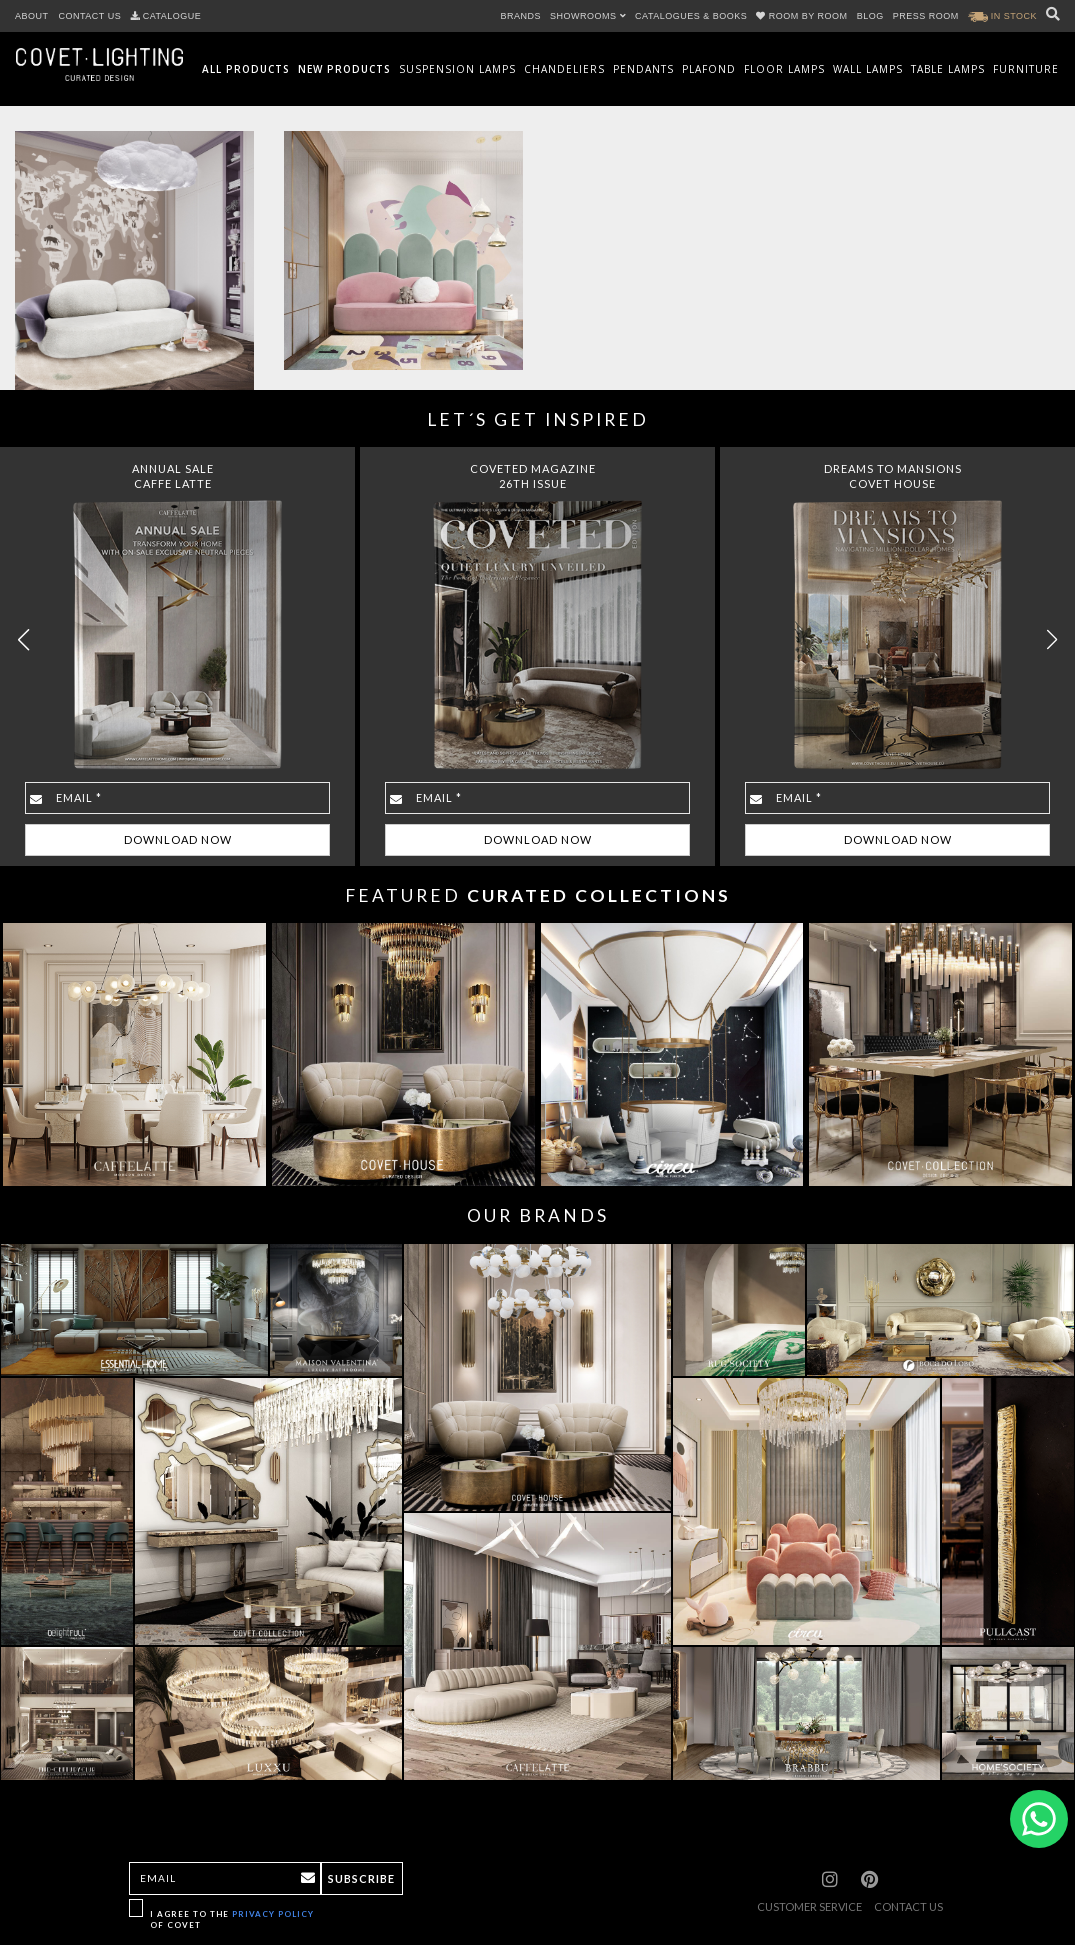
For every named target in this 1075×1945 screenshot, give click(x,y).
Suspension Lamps (457, 69)
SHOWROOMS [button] (588, 16)
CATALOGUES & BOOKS (691, 16)
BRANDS (521, 16)
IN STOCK (1002, 16)
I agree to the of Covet (232, 1919)
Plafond (709, 69)
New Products (344, 69)
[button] (1051, 640)
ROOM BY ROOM (803, 16)
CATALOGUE (166, 16)
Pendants (643, 69)
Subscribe (361, 1878)
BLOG (870, 16)
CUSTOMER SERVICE (809, 1906)
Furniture (1026, 69)
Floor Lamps (784, 69)
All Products (246, 69)
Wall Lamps (868, 69)
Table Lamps (948, 69)
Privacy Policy (273, 1914)
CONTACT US (90, 16)
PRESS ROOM (926, 16)
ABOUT (32, 16)
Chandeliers (564, 69)
